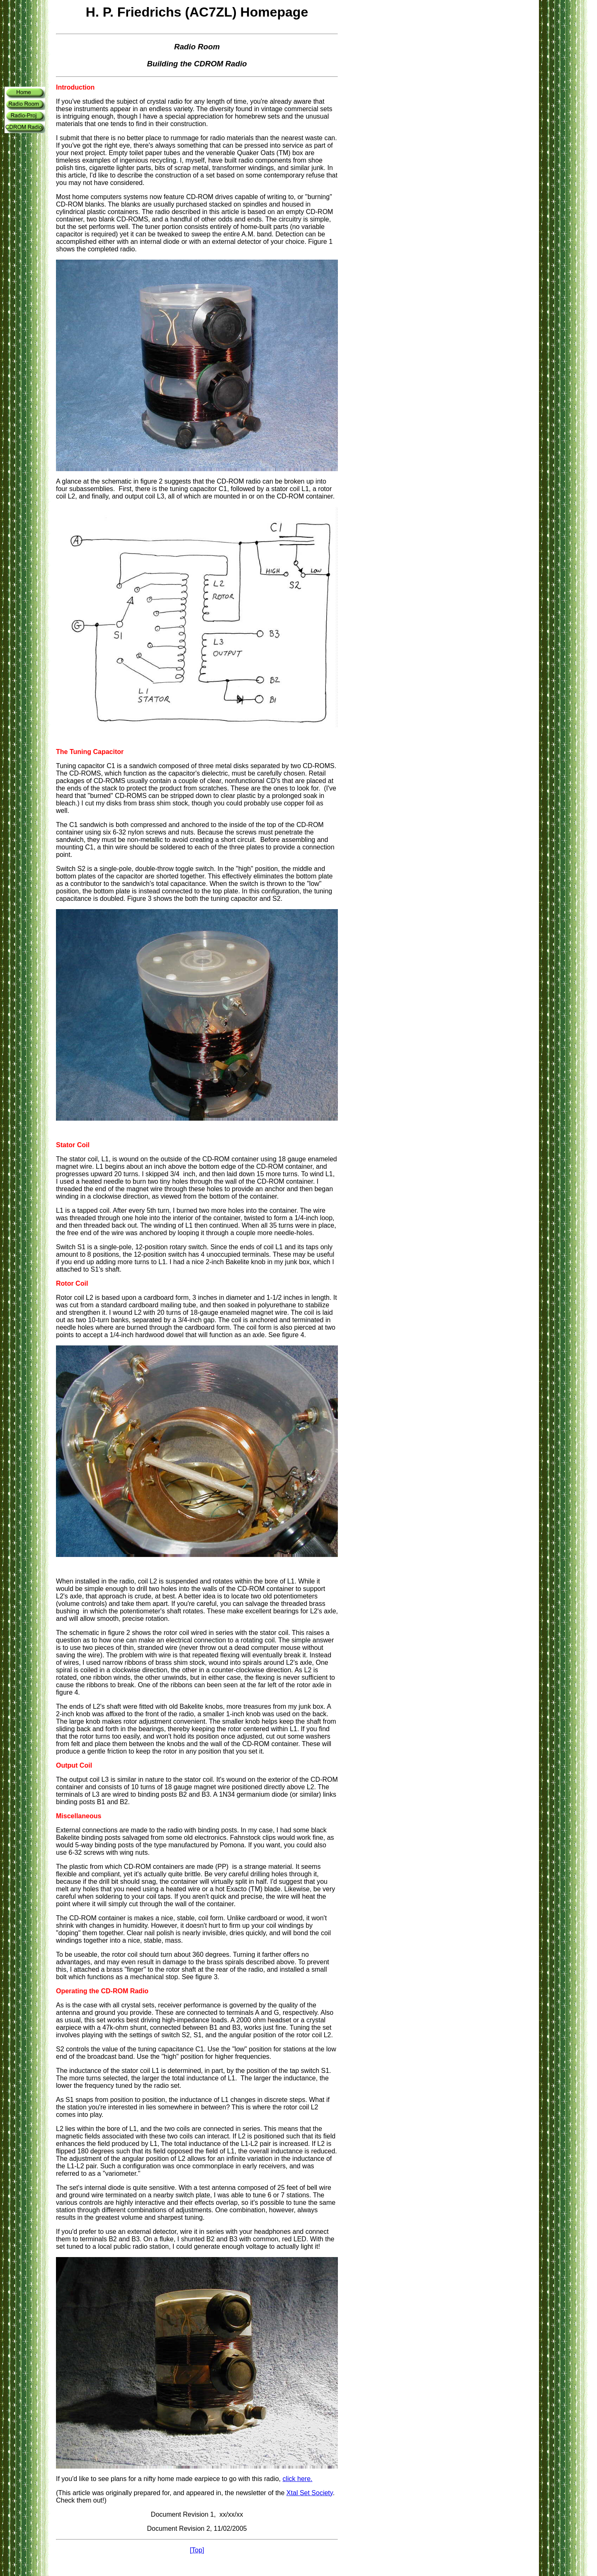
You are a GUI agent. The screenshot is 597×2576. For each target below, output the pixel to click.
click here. (297, 2478)
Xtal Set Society (309, 2492)
